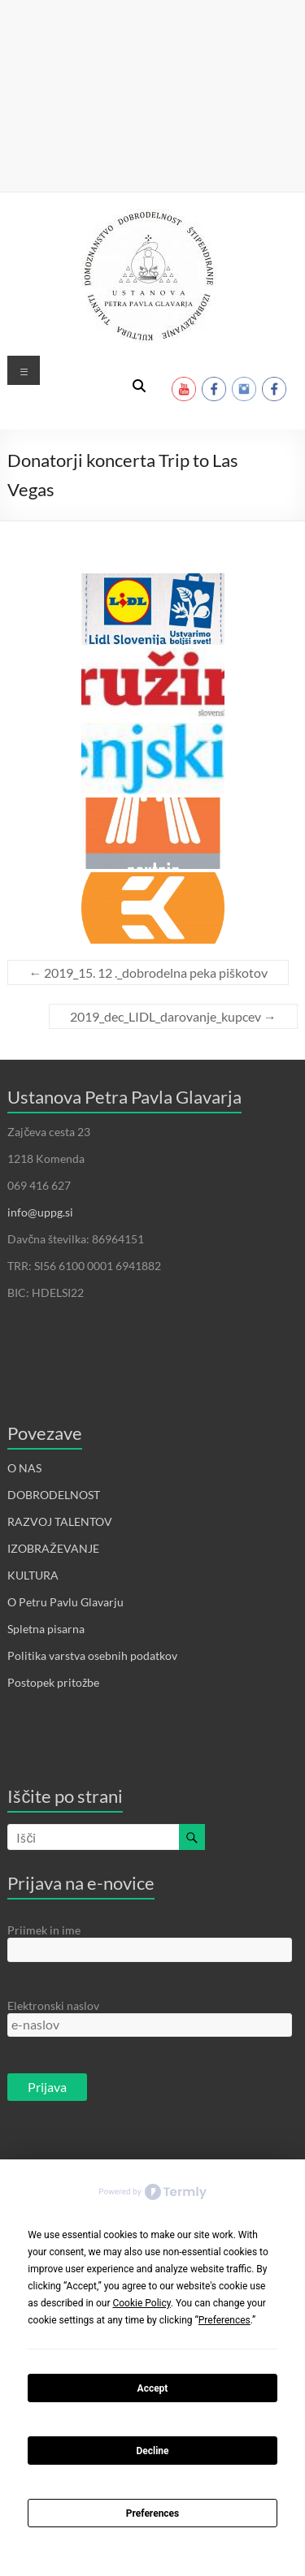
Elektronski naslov (53, 2005)
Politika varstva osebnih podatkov (92, 1655)
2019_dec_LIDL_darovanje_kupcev (173, 1016)
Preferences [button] (224, 2320)
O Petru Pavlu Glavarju (65, 1602)
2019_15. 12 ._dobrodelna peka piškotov (148, 972)
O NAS (24, 1468)
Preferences (153, 2513)
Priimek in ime (44, 1930)
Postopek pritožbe (53, 1682)
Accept (152, 2388)
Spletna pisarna (46, 1629)
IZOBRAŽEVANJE (53, 1548)
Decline (152, 2451)
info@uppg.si (40, 1212)
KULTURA (33, 1575)
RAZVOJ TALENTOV (59, 1521)
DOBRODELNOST (53, 1495)
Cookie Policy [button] (141, 2303)
